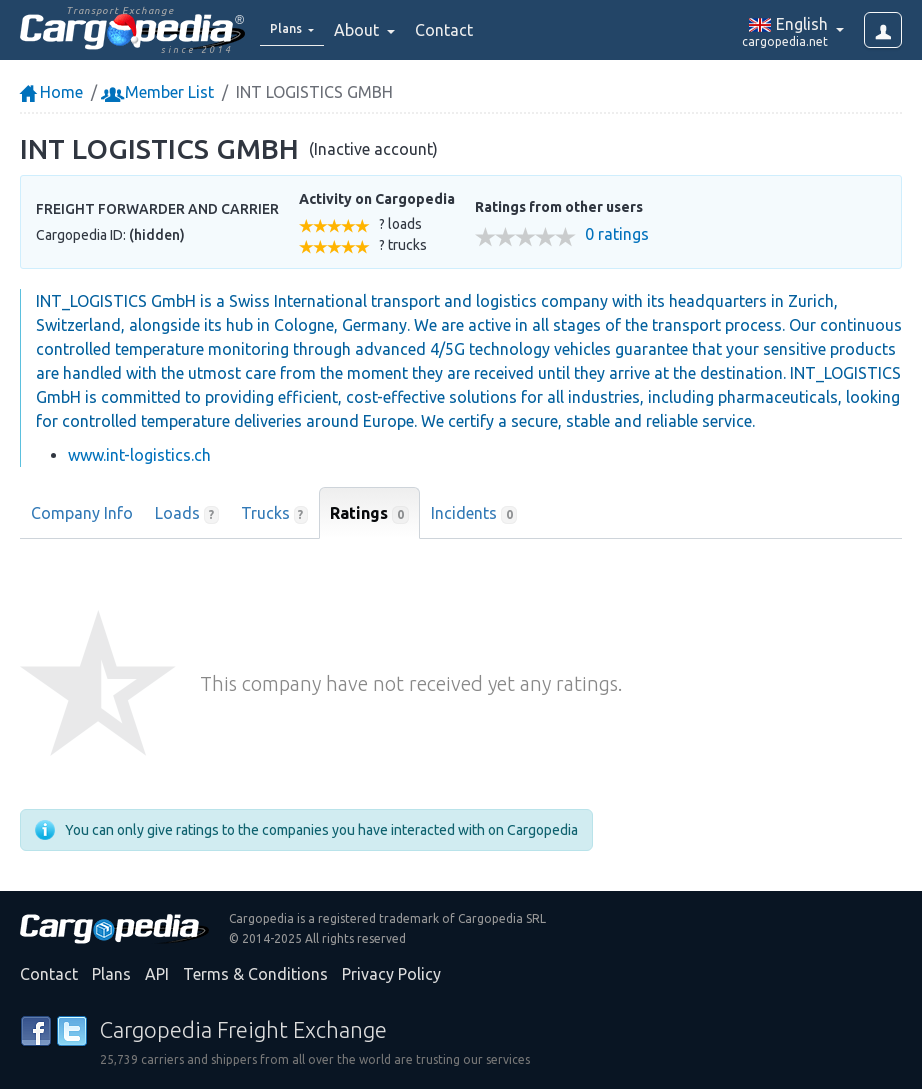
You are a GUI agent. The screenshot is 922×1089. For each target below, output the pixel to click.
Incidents (474, 514)
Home (51, 92)
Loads (187, 514)
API (157, 974)
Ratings (369, 514)
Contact (457, 30)
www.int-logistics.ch (139, 455)
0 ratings (617, 234)
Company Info (82, 513)
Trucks (275, 514)
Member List (159, 92)
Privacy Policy (391, 974)
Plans (111, 974)
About (371, 30)
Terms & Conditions (255, 974)
